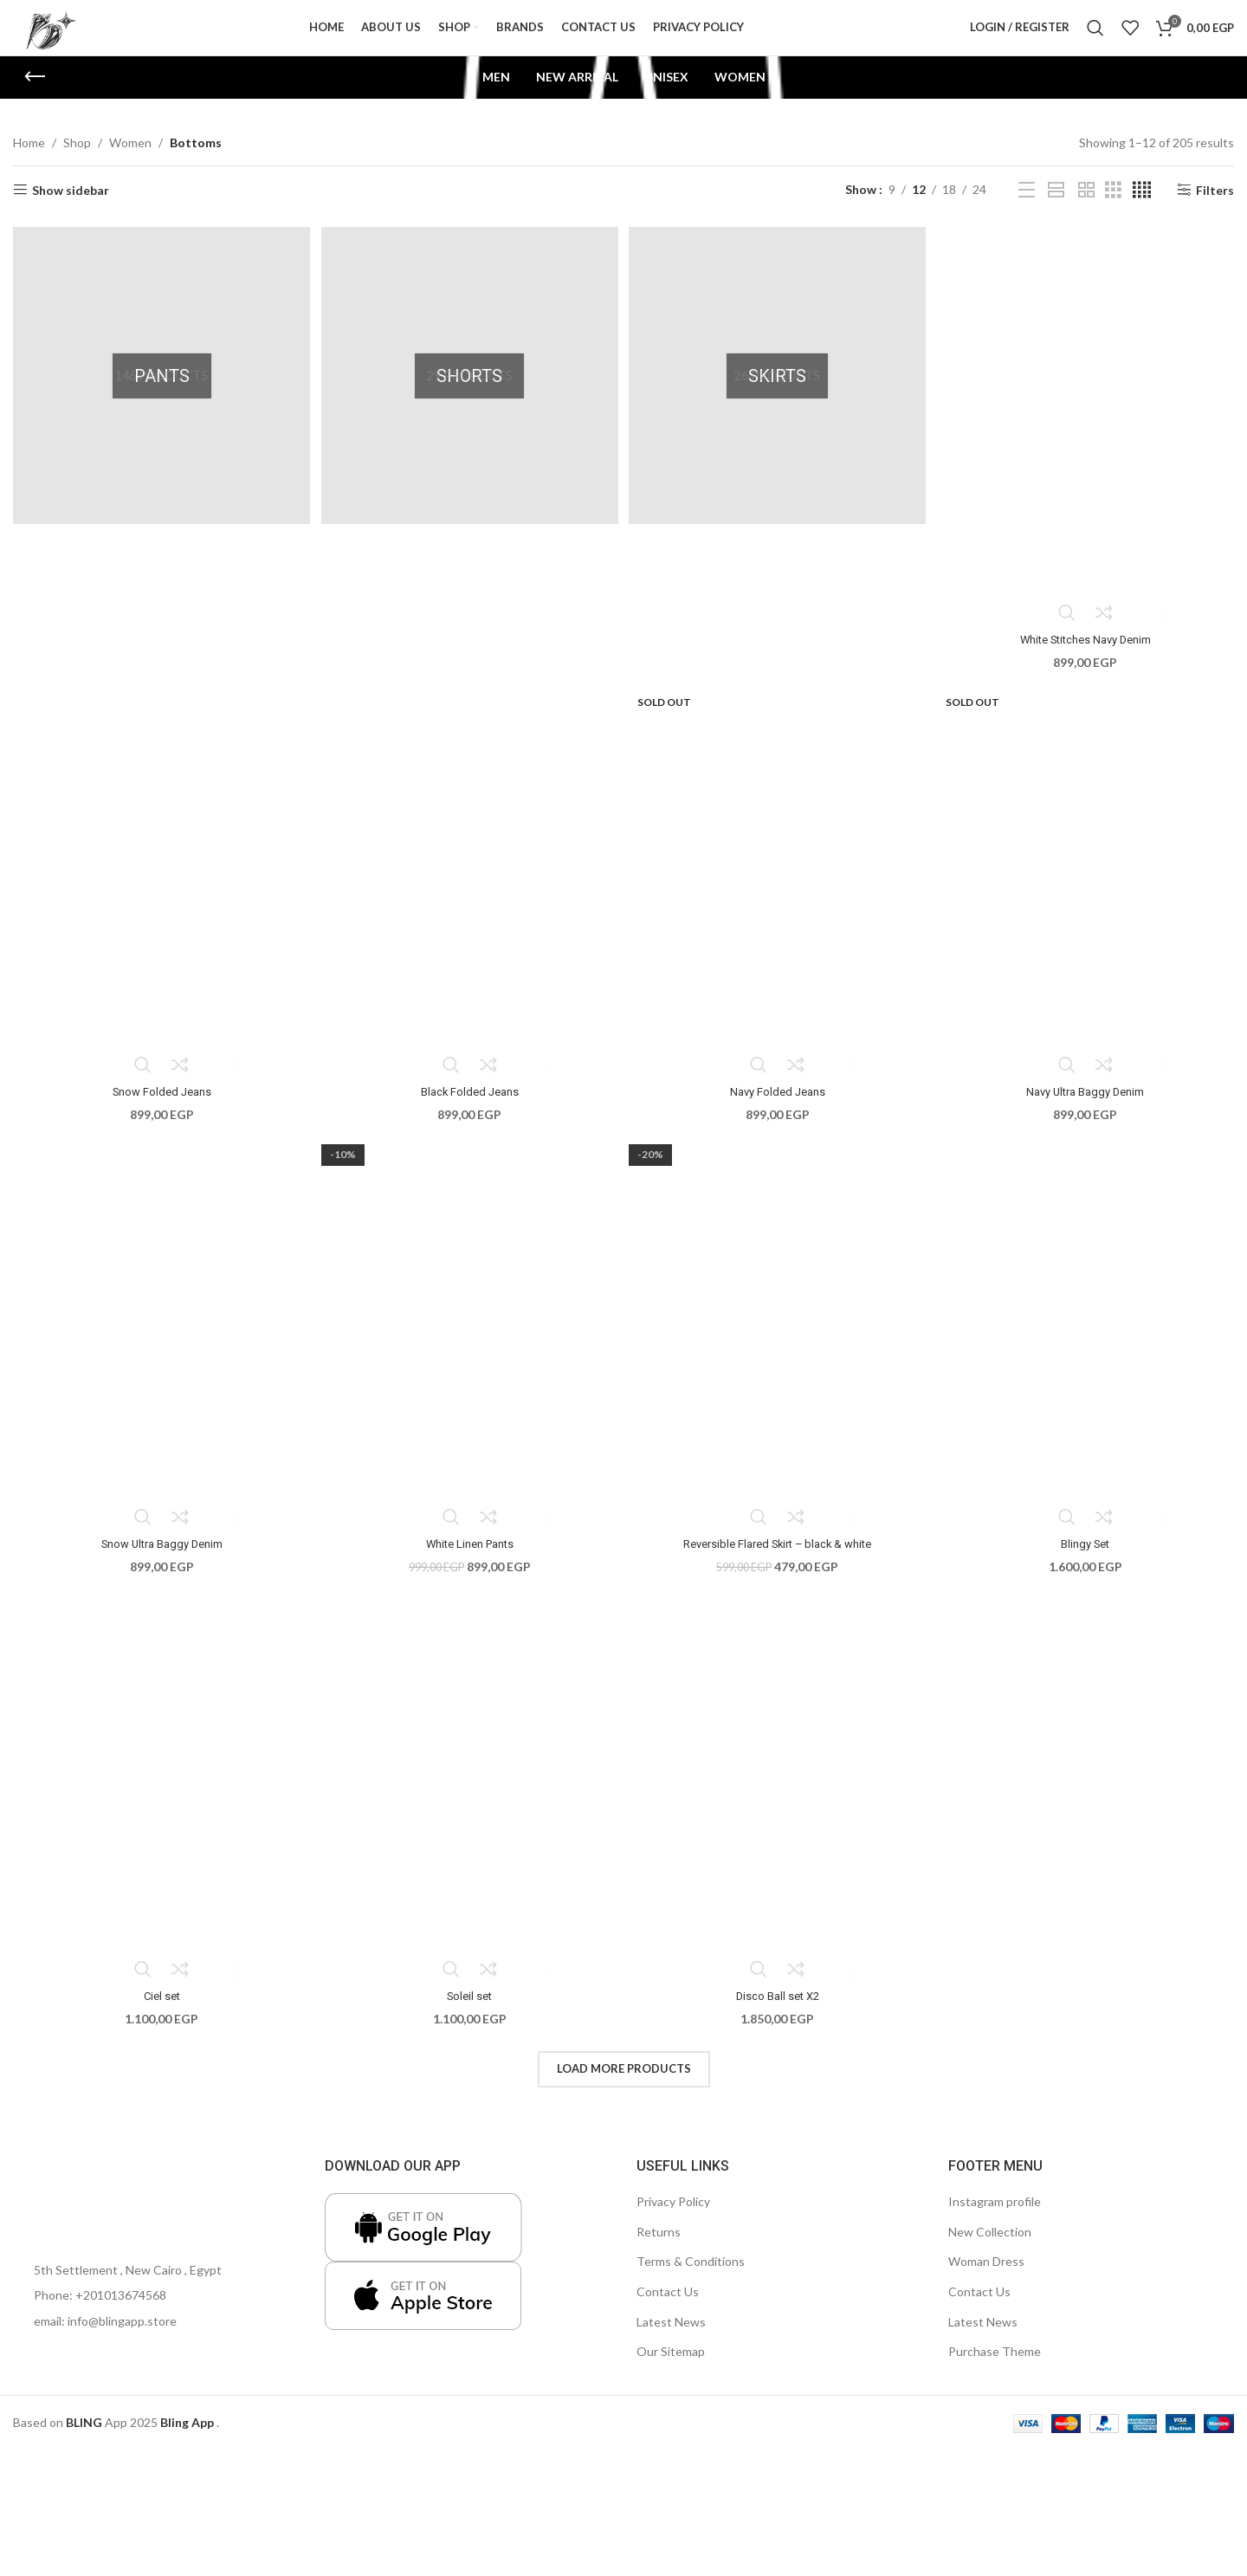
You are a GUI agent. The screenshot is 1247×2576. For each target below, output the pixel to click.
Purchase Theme (994, 2367)
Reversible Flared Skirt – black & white (778, 1560)
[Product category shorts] (469, 395)
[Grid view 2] (1086, 212)
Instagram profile (994, 2217)
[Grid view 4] (1142, 212)
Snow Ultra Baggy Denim (159, 1560)
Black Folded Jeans (469, 1108)
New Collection (989, 2247)
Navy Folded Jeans (778, 1108)
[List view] (1026, 212)
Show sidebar (70, 212)
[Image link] (65, 2205)
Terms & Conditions (690, 2277)
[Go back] (34, 99)
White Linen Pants (469, 1560)
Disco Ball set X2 (778, 2012)
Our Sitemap (670, 2367)
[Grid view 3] (1113, 212)
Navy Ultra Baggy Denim (1088, 1108)
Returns (658, 2247)
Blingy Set (1088, 1560)
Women (130, 165)
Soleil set (469, 2012)
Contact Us (667, 2308)
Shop (77, 165)
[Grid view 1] (1056, 212)
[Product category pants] (159, 395)
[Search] (1095, 39)
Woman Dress (986, 2277)
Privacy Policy (673, 2217)
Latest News (671, 2337)
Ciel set (159, 2012)
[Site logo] (65, 37)
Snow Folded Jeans (159, 1108)
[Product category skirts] (778, 395)
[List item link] (156, 2311)
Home (29, 165)
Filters (1215, 212)
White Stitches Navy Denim (1088, 656)
